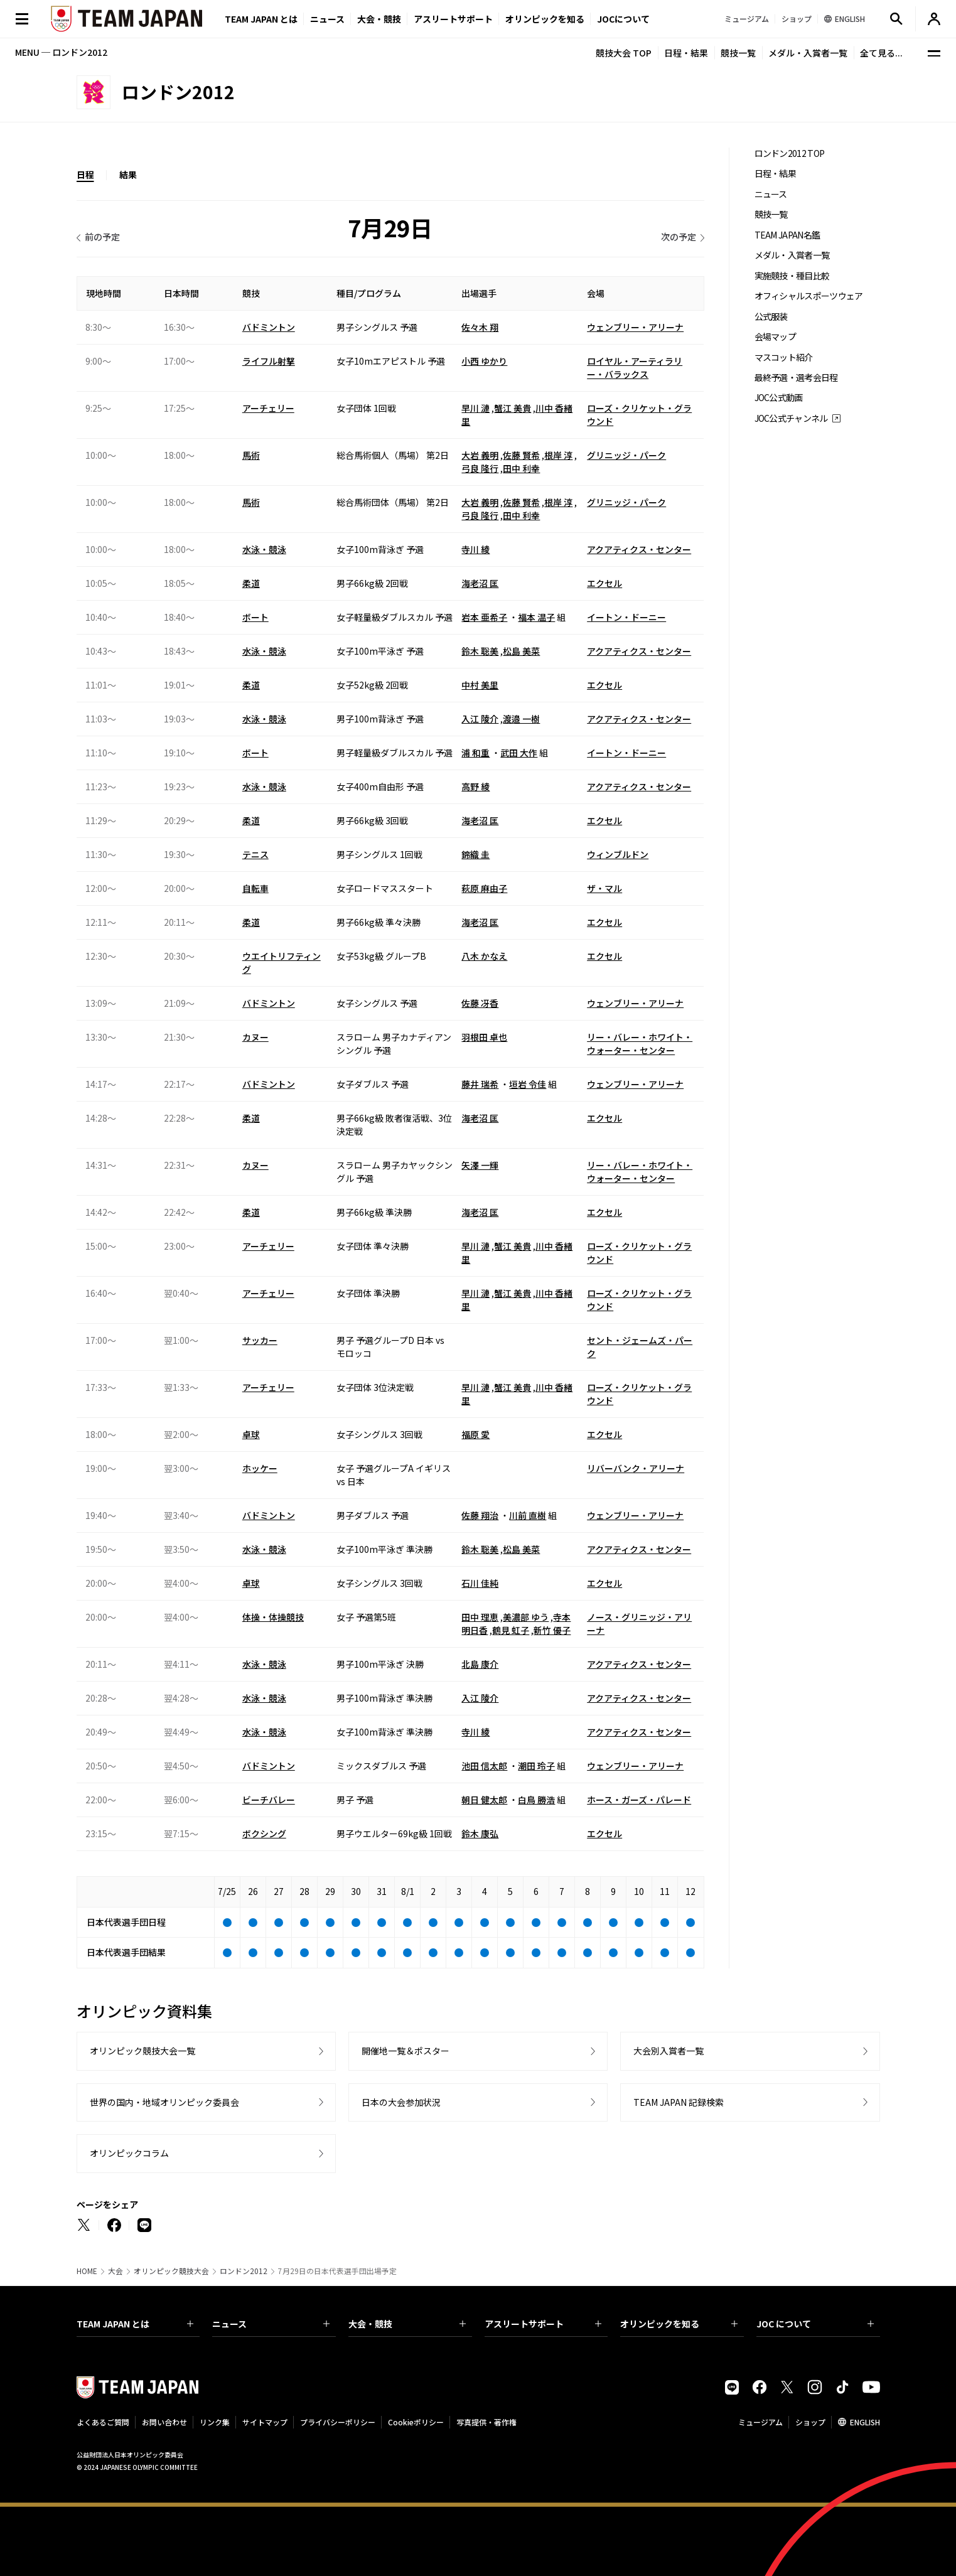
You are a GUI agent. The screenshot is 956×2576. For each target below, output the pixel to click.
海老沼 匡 (479, 583)
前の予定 (102, 236)
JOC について (815, 2323)
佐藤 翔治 (479, 1515)
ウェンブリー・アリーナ (635, 327)
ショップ (810, 2422)
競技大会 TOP (624, 52)
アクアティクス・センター (639, 549)
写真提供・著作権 (486, 2422)
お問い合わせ (164, 2422)
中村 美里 (479, 685)
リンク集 (215, 2422)
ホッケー (259, 1468)
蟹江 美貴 (512, 408)
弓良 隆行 (479, 468)
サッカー (259, 1340)
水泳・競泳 (264, 549)
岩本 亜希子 (484, 617)
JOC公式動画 (779, 398)
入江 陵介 (479, 718)
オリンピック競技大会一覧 (142, 2050)
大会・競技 (407, 2323)
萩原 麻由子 (484, 888)
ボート (255, 617)
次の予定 (678, 236)
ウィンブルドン (617, 854)
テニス (255, 854)
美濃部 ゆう (526, 1617)
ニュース (327, 19)
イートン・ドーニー (626, 617)
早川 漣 (475, 408)
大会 (115, 2271)
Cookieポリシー (416, 2422)
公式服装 (771, 317)
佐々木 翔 (479, 327)
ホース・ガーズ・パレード (639, 1799)
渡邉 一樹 (521, 718)
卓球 (251, 1434)
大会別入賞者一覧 (668, 2050)
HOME (87, 2271)
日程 (85, 174)
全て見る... (881, 52)
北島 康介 (479, 1664)
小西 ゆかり (484, 361)
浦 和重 (475, 752)
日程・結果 (686, 52)
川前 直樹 (527, 1515)
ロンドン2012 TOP (790, 153)
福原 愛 (475, 1434)
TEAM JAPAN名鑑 (787, 235)
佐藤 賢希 (521, 455)
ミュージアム (760, 2422)
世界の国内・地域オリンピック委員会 (164, 2102)
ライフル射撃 (268, 361)
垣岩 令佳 (527, 1084)
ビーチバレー (268, 1799)
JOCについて (623, 19)
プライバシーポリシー (337, 2422)
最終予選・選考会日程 (796, 378)
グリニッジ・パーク (626, 455)
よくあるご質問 (103, 2422)
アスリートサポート (453, 19)
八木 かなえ (484, 956)
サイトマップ (264, 2422)
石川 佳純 (479, 1583)
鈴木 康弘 (479, 1833)
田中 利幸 (521, 468)
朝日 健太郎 (484, 1799)
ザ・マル (604, 888)
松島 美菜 (521, 651)
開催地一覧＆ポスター (405, 2050)
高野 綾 (475, 786)
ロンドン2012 (243, 2271)
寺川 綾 (475, 549)
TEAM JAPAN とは (135, 2323)
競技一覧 (738, 52)
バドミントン (268, 327)
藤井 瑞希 (479, 1084)
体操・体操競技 (273, 1617)
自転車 (255, 888)
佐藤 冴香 (479, 1003)
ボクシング (264, 1833)
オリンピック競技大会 (171, 2271)
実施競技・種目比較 (792, 276)
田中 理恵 (479, 1617)
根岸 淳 (558, 455)
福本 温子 (536, 617)
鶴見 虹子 (510, 1630)
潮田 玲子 (536, 1765)
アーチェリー (268, 408)
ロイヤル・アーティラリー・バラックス (634, 367)
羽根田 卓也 (484, 1037)
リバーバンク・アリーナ (635, 1468)
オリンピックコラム (129, 2153)
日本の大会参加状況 (401, 2102)
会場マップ (776, 337)
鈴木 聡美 (479, 651)
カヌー (255, 1037)
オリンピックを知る (544, 19)
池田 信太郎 (484, 1765)
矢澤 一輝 (479, 1165)
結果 (128, 174)
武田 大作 (518, 752)
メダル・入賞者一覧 (807, 52)
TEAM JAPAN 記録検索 (678, 2102)
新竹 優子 (552, 1630)
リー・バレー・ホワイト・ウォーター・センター (639, 1043)
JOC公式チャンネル (791, 418)
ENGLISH (865, 2422)
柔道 (251, 583)
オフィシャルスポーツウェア (809, 296)
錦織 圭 (475, 854)
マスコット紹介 (784, 357)
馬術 (251, 455)
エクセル (604, 583)
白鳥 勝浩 (536, 1799)
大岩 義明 (479, 455)
